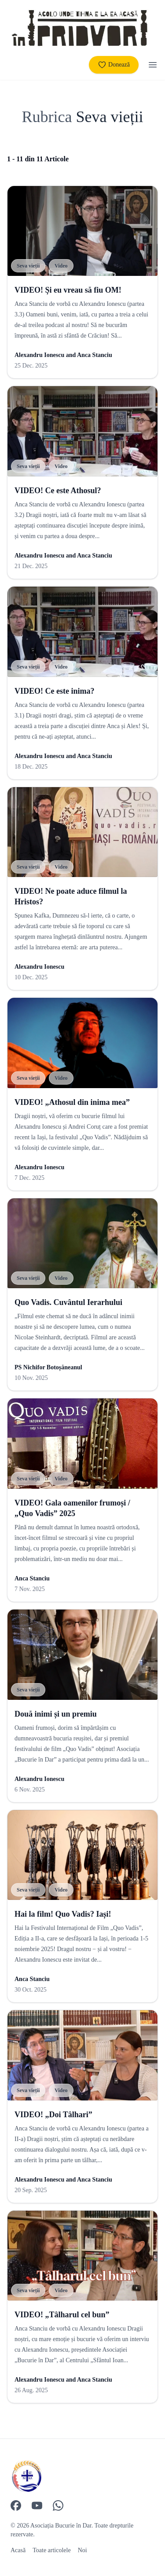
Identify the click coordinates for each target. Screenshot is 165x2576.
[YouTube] (37, 2505)
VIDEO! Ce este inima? (54, 691)
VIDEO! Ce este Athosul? (58, 490)
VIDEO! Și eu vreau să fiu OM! (68, 290)
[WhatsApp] (58, 2505)
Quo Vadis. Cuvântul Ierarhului (68, 1302)
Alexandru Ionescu (39, 355)
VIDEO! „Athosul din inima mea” (72, 1102)
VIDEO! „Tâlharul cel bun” (62, 2314)
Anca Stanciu (94, 355)
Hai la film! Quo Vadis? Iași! (63, 1914)
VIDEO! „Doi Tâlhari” (53, 2114)
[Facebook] (16, 2505)
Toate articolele (51, 2550)
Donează (114, 64)
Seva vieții (28, 266)
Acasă (18, 2550)
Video (61, 266)
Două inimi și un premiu (56, 1714)
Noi (82, 2550)
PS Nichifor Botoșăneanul (48, 1367)
